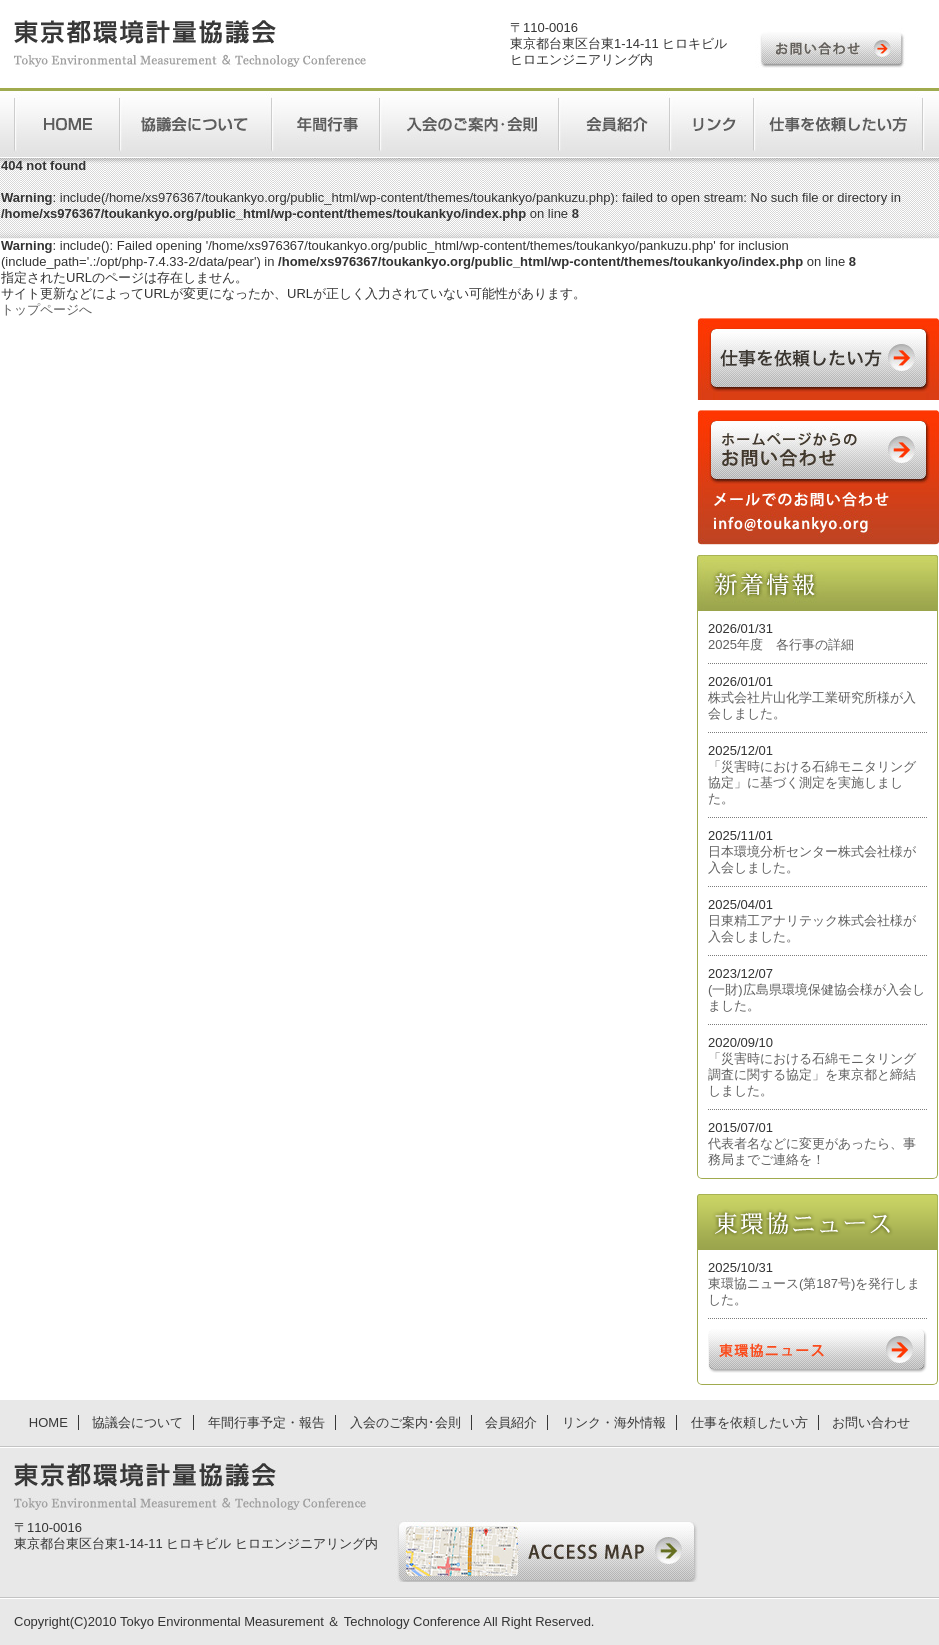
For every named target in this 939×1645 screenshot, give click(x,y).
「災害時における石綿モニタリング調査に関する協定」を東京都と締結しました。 (812, 1074)
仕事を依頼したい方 (749, 1422)
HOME (48, 1422)
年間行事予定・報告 (266, 1422)
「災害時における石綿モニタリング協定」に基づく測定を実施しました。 (812, 782)
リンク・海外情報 (614, 1422)
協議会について (137, 1422)
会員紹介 (511, 1422)
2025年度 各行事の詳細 (781, 644)
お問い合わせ (871, 1422)
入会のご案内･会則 (405, 1422)
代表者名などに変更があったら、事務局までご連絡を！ (812, 1151)
